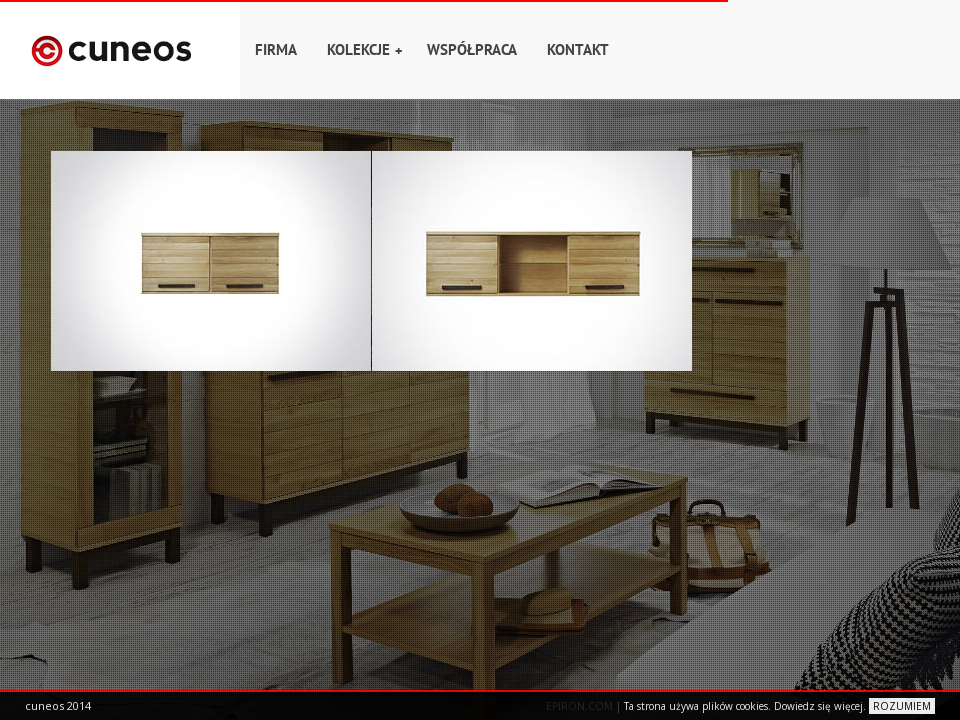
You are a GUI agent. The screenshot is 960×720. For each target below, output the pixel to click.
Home (120, 49)
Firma (276, 49)
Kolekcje (364, 50)
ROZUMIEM (902, 706)
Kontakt (578, 49)
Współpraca (472, 49)
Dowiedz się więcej (818, 706)
